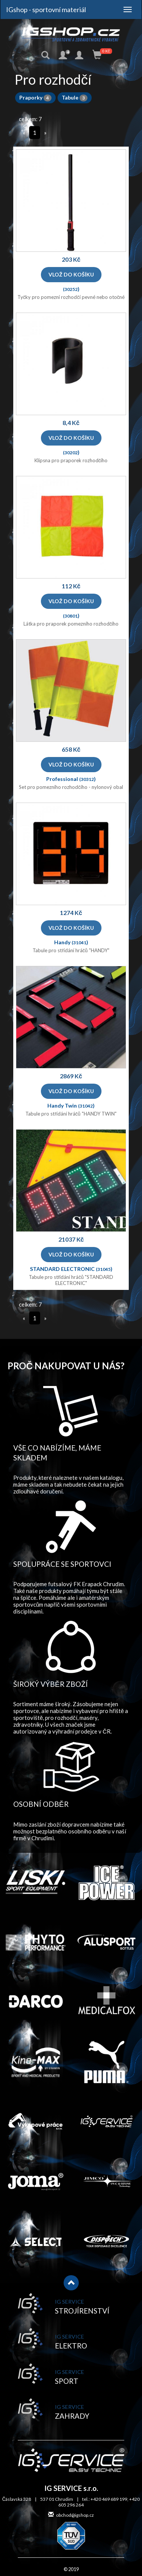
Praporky (35, 97)
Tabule (74, 97)
